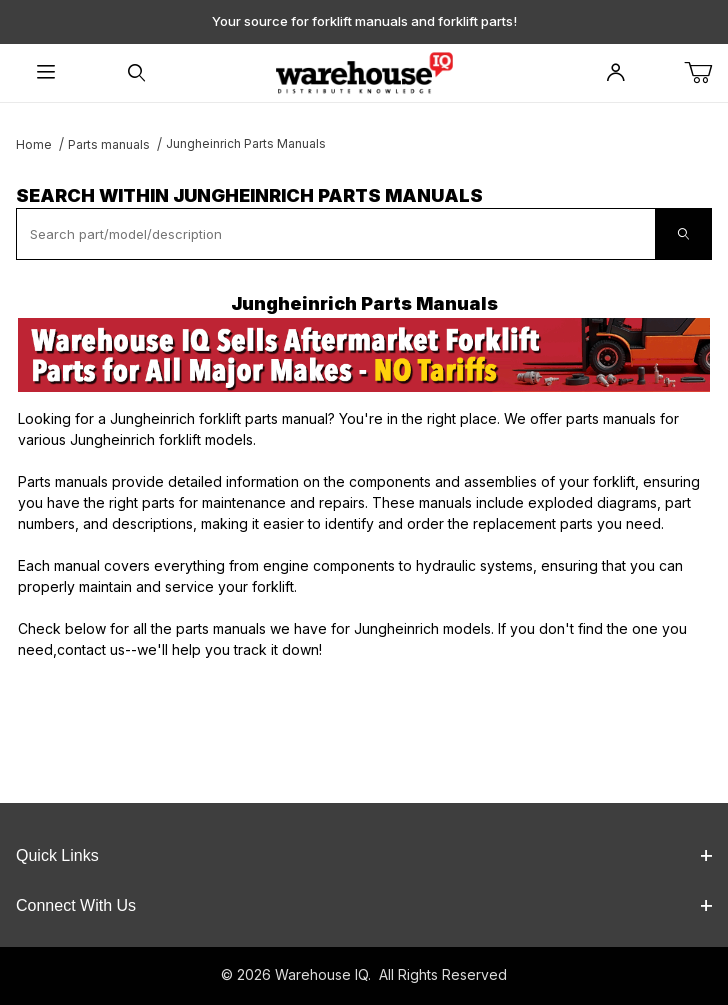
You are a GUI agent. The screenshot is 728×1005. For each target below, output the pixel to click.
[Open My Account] (615, 73)
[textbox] (336, 234)
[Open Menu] (45, 73)
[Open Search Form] (136, 73)
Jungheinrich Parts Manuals (246, 143)
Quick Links (364, 855)
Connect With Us (364, 905)
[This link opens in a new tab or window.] (364, 355)
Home (34, 144)
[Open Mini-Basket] (706, 73)
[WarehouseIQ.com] (363, 71)
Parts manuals (109, 144)
